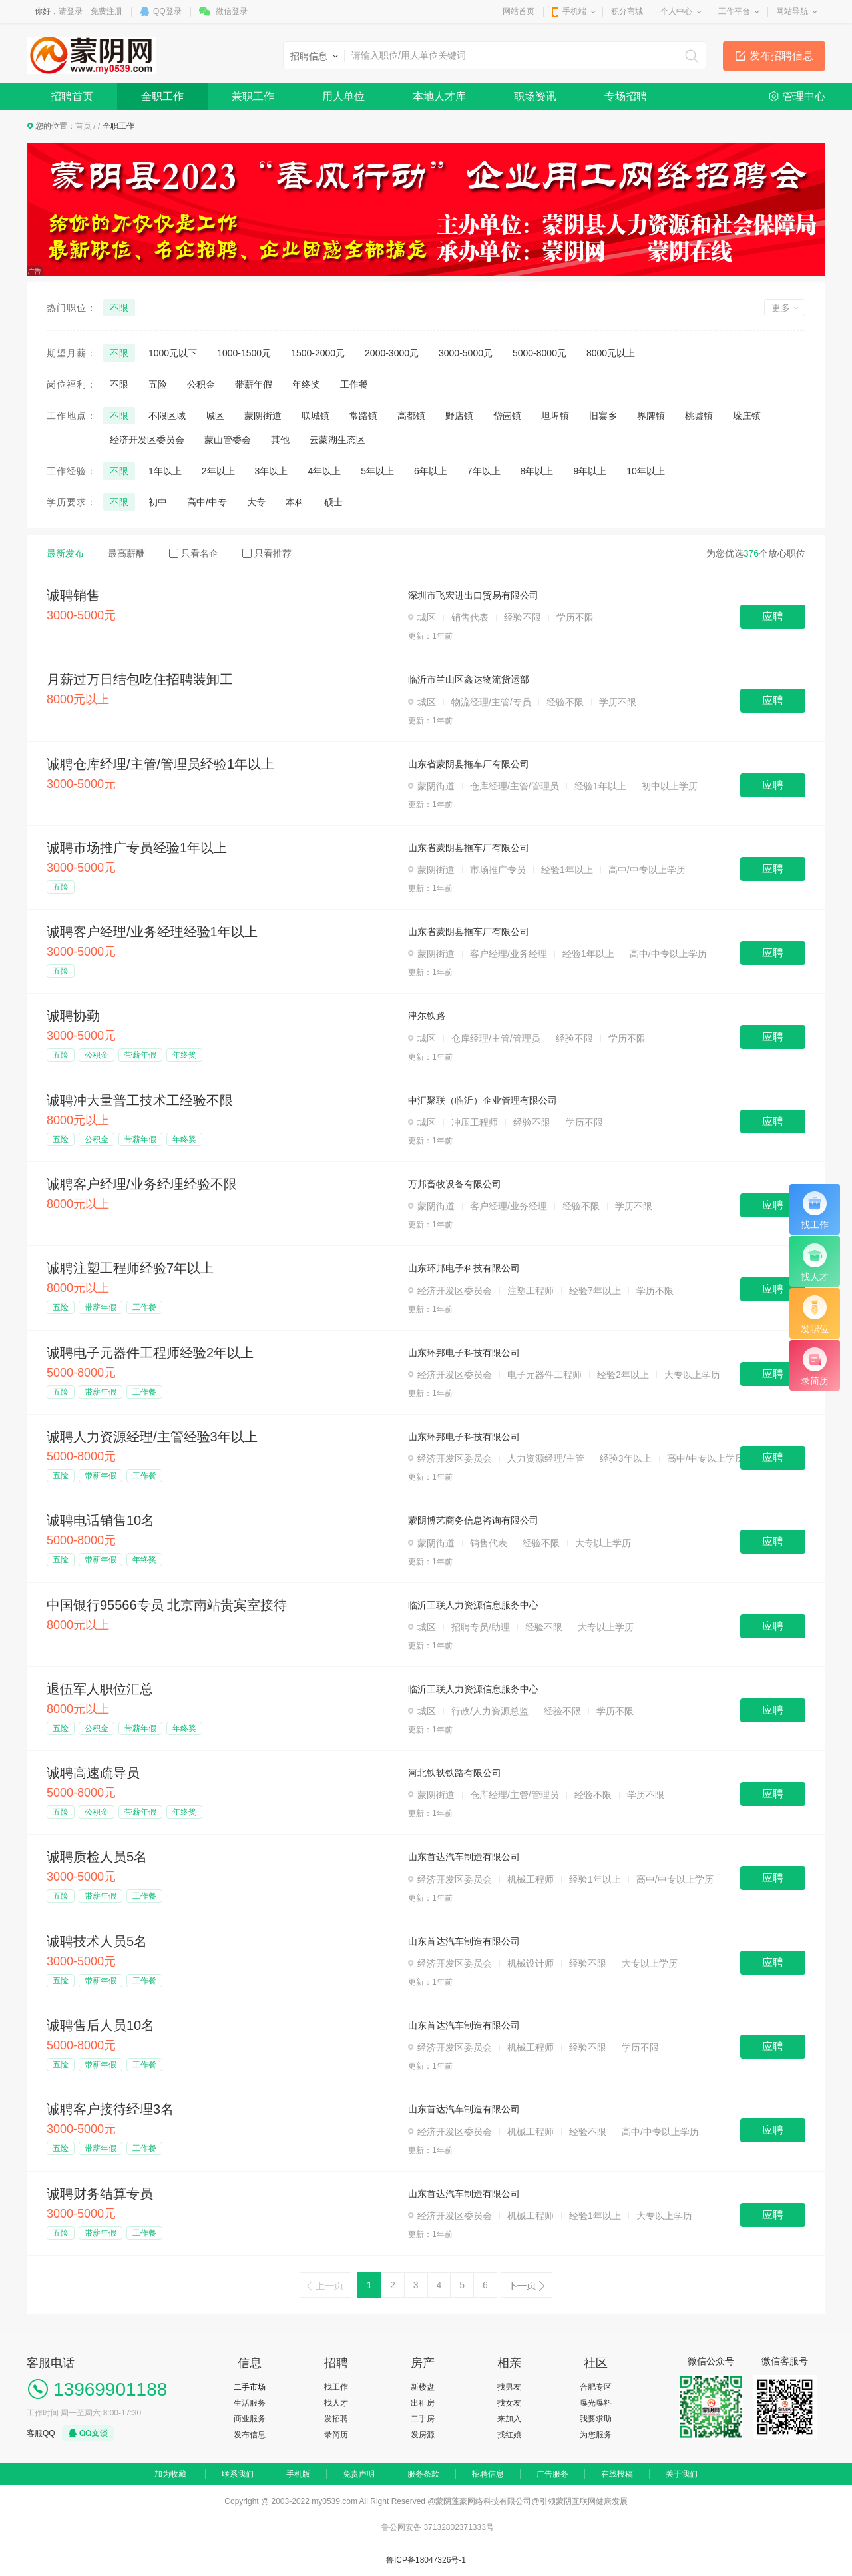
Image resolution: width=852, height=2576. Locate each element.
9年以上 (589, 471)
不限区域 (167, 415)
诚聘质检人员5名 (97, 1856)
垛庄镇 (747, 415)
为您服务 (596, 2434)
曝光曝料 (596, 2403)
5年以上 (377, 471)
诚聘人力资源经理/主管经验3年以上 (152, 1436)
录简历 (336, 2434)
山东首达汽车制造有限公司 (464, 1856)
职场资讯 (535, 96)
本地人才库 (439, 96)
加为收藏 (170, 2474)
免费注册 (106, 11)
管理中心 (804, 96)
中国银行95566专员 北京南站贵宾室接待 (167, 1605)
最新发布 (65, 553)
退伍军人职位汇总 (100, 1689)
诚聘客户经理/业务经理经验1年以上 (152, 931)
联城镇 (315, 415)
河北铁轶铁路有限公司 (454, 1773)
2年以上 (218, 471)
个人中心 (676, 11)
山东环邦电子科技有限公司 (464, 1268)
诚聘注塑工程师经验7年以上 (130, 1268)
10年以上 (645, 471)
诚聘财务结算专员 (100, 2193)
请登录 (71, 11)
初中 (157, 502)
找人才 (336, 2403)
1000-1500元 (244, 353)
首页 (83, 126)
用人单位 (343, 96)
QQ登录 (167, 11)
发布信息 (250, 2434)
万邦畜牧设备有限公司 (454, 1184)
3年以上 (271, 471)
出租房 (423, 2403)
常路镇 (363, 415)
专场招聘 (625, 96)
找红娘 (509, 2434)
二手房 (423, 2418)
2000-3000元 (392, 353)
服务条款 (423, 2474)
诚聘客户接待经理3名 (110, 2109)
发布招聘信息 (781, 55)
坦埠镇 (555, 415)
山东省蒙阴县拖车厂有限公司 (468, 764)
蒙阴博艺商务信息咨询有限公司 (473, 1520)
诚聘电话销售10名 (100, 1520)
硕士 (333, 502)
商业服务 (250, 2418)
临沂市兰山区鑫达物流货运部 (468, 679)
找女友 (509, 2403)
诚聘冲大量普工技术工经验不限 (140, 1100)
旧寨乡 (603, 415)
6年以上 (430, 471)
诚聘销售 (73, 595)
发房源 (423, 2434)
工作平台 (734, 11)
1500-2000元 (318, 353)
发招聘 (336, 2418)
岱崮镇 (507, 415)
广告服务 (552, 2474)
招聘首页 (72, 96)
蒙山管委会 (227, 439)
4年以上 (324, 471)
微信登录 (232, 11)
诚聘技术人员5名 (97, 1941)
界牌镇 (651, 415)
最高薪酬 (126, 553)
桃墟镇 (699, 415)
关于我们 (682, 2474)
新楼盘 (423, 2387)
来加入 (509, 2418)
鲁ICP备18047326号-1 (426, 2560)
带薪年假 (253, 384)
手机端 (574, 11)
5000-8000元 (539, 353)
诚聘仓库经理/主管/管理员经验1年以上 (160, 764)
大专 (256, 502)
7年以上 (484, 471)
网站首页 (518, 11)
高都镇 (411, 415)
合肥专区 (596, 2387)
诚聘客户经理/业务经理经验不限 (142, 1184)
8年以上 (537, 471)
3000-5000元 (466, 353)
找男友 (509, 2387)
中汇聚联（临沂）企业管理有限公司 (482, 1100)
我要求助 (596, 2418)
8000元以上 (610, 353)
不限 (119, 307)
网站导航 (792, 11)
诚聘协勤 (73, 1015)
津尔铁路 (426, 1015)
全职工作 (162, 96)
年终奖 (306, 384)
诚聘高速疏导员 (93, 1773)
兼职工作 (253, 96)
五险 (157, 384)
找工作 (336, 2387)
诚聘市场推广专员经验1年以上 (137, 847)
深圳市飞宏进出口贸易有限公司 (473, 595)
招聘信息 (488, 2474)
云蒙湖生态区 (337, 439)
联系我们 (238, 2474)
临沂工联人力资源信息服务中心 (473, 1605)
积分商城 (627, 11)
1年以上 (165, 471)
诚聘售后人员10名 (100, 2025)
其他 (280, 439)
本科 (295, 502)
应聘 (772, 616)
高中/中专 (207, 502)
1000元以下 (172, 353)
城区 (215, 415)
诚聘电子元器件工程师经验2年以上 (150, 1352)
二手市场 (250, 2387)
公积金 (201, 384)
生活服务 (250, 2403)
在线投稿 (617, 2474)
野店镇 (459, 415)
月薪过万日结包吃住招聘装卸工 (140, 679)
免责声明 (359, 2474)
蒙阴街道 (263, 415)
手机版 (298, 2474)
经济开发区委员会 (147, 439)
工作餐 (354, 384)
